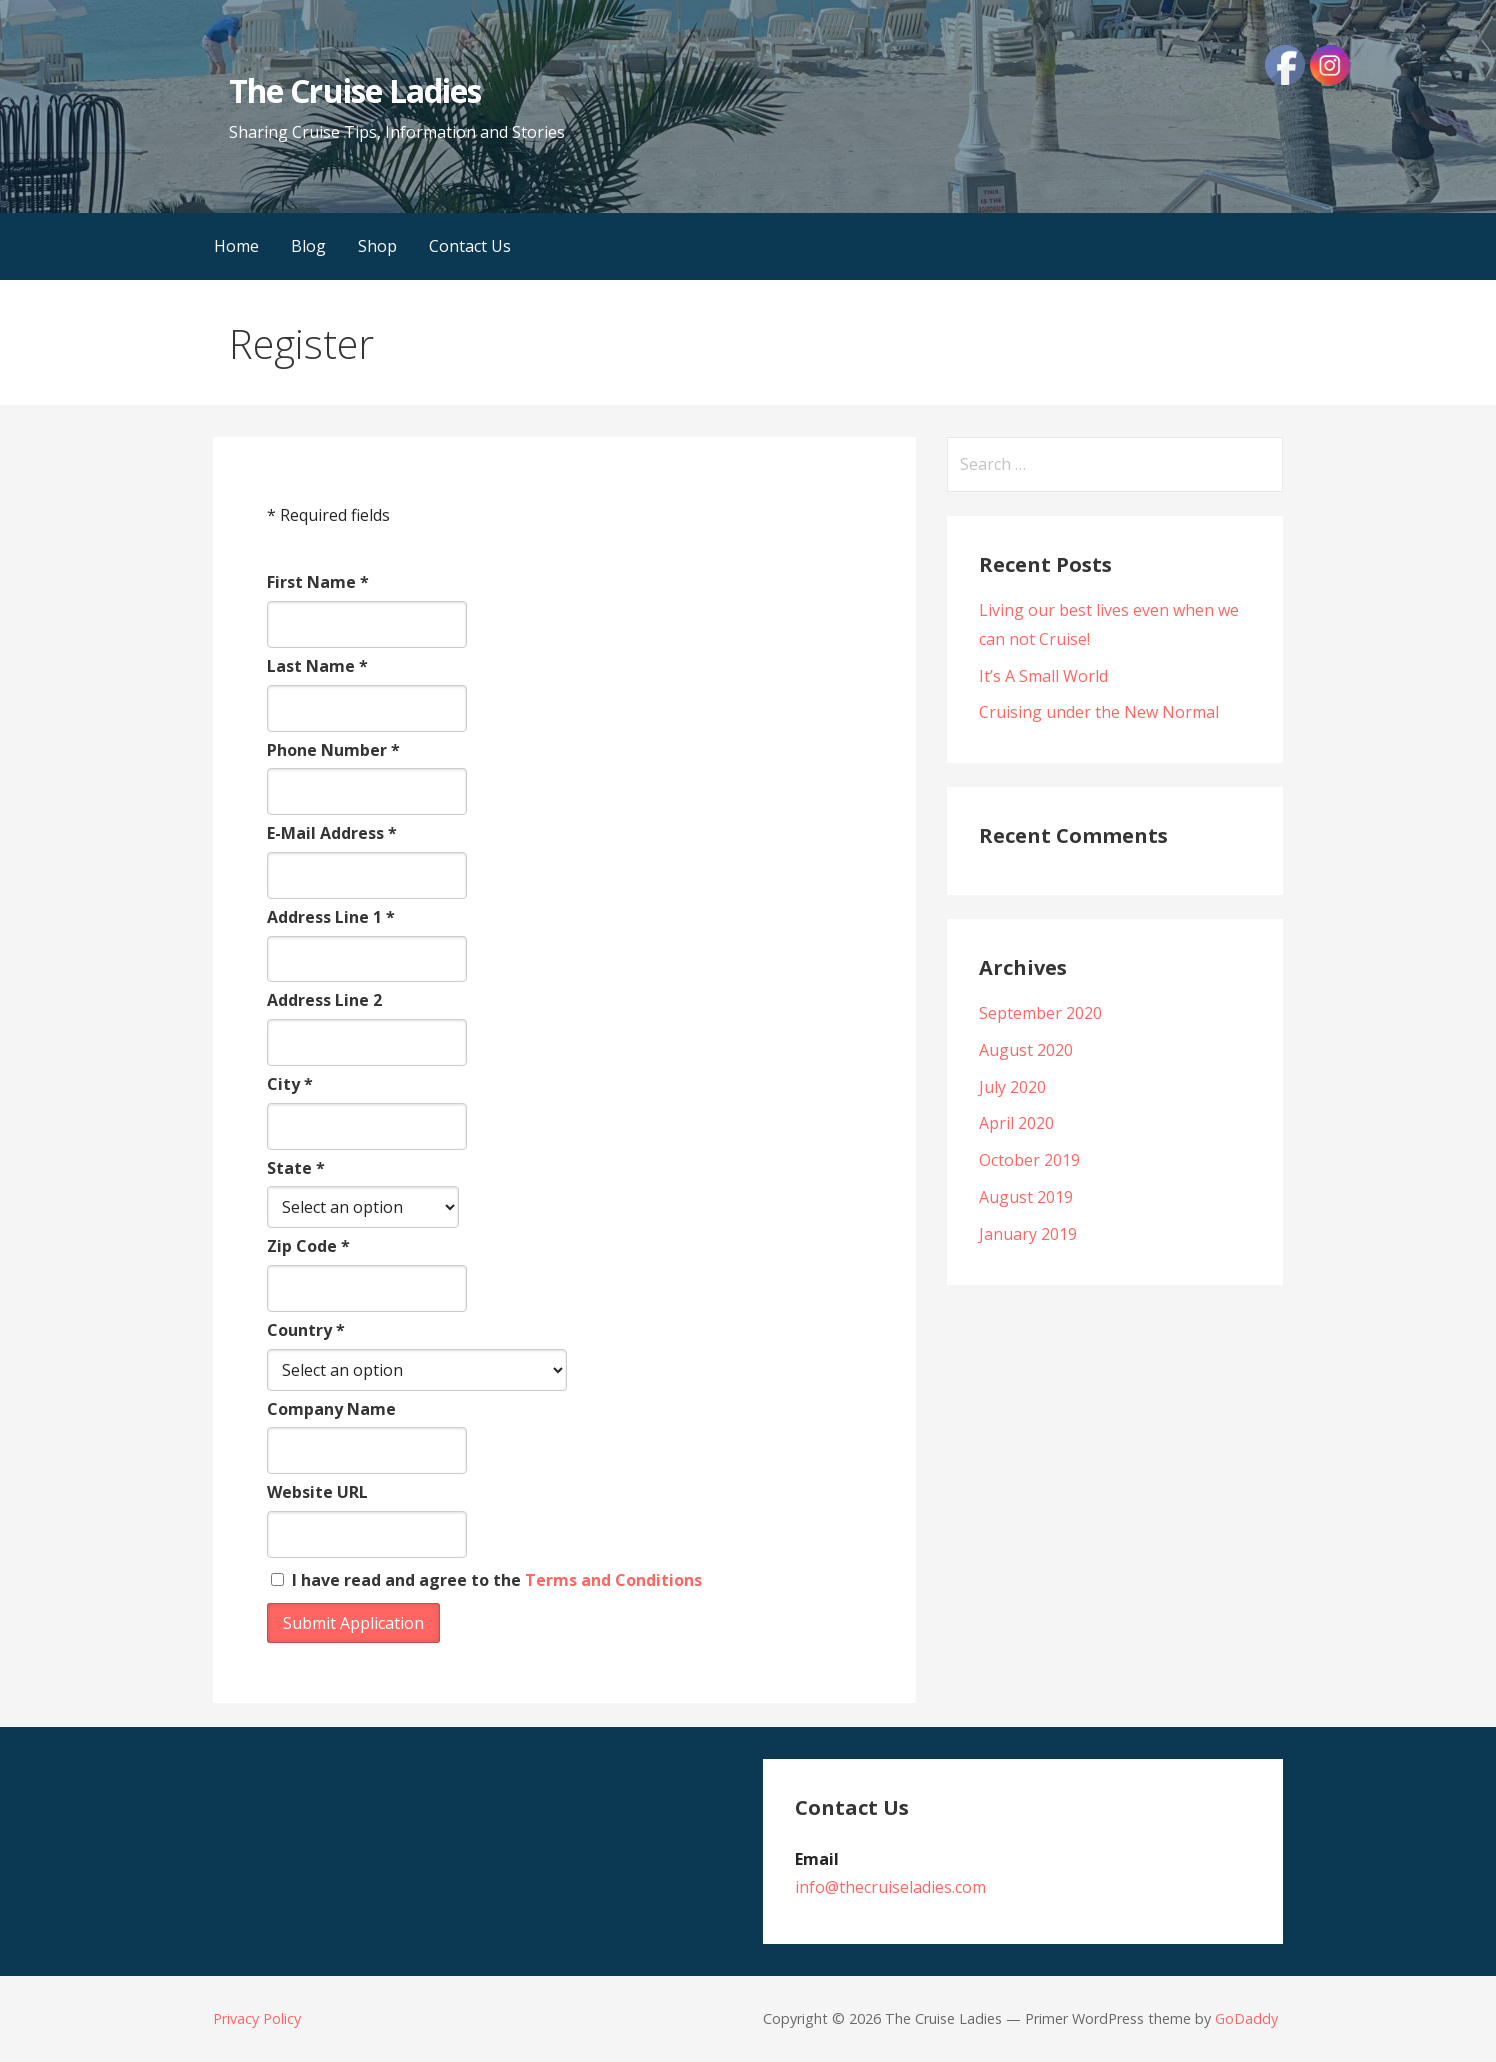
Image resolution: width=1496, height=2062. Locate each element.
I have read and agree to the (486, 1580)
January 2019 (1028, 1234)
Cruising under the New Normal (1099, 712)
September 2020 (1040, 1013)
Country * (306, 1330)
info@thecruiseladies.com (890, 1887)
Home (236, 246)
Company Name (331, 1409)
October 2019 (1029, 1160)
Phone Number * (333, 750)
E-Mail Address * (332, 833)
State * (296, 1168)
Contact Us (470, 246)
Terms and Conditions (613, 1580)
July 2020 (1012, 1087)
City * (290, 1084)
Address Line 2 (324, 1000)
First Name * (318, 582)
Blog (308, 246)
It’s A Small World (1043, 676)
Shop (377, 246)
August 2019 (1026, 1197)
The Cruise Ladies (355, 90)
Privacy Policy (257, 2018)
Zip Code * (308, 1246)
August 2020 (1026, 1050)
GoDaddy (1246, 2018)
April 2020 (1016, 1123)
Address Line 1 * (331, 917)
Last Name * (317, 666)
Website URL (317, 1492)
